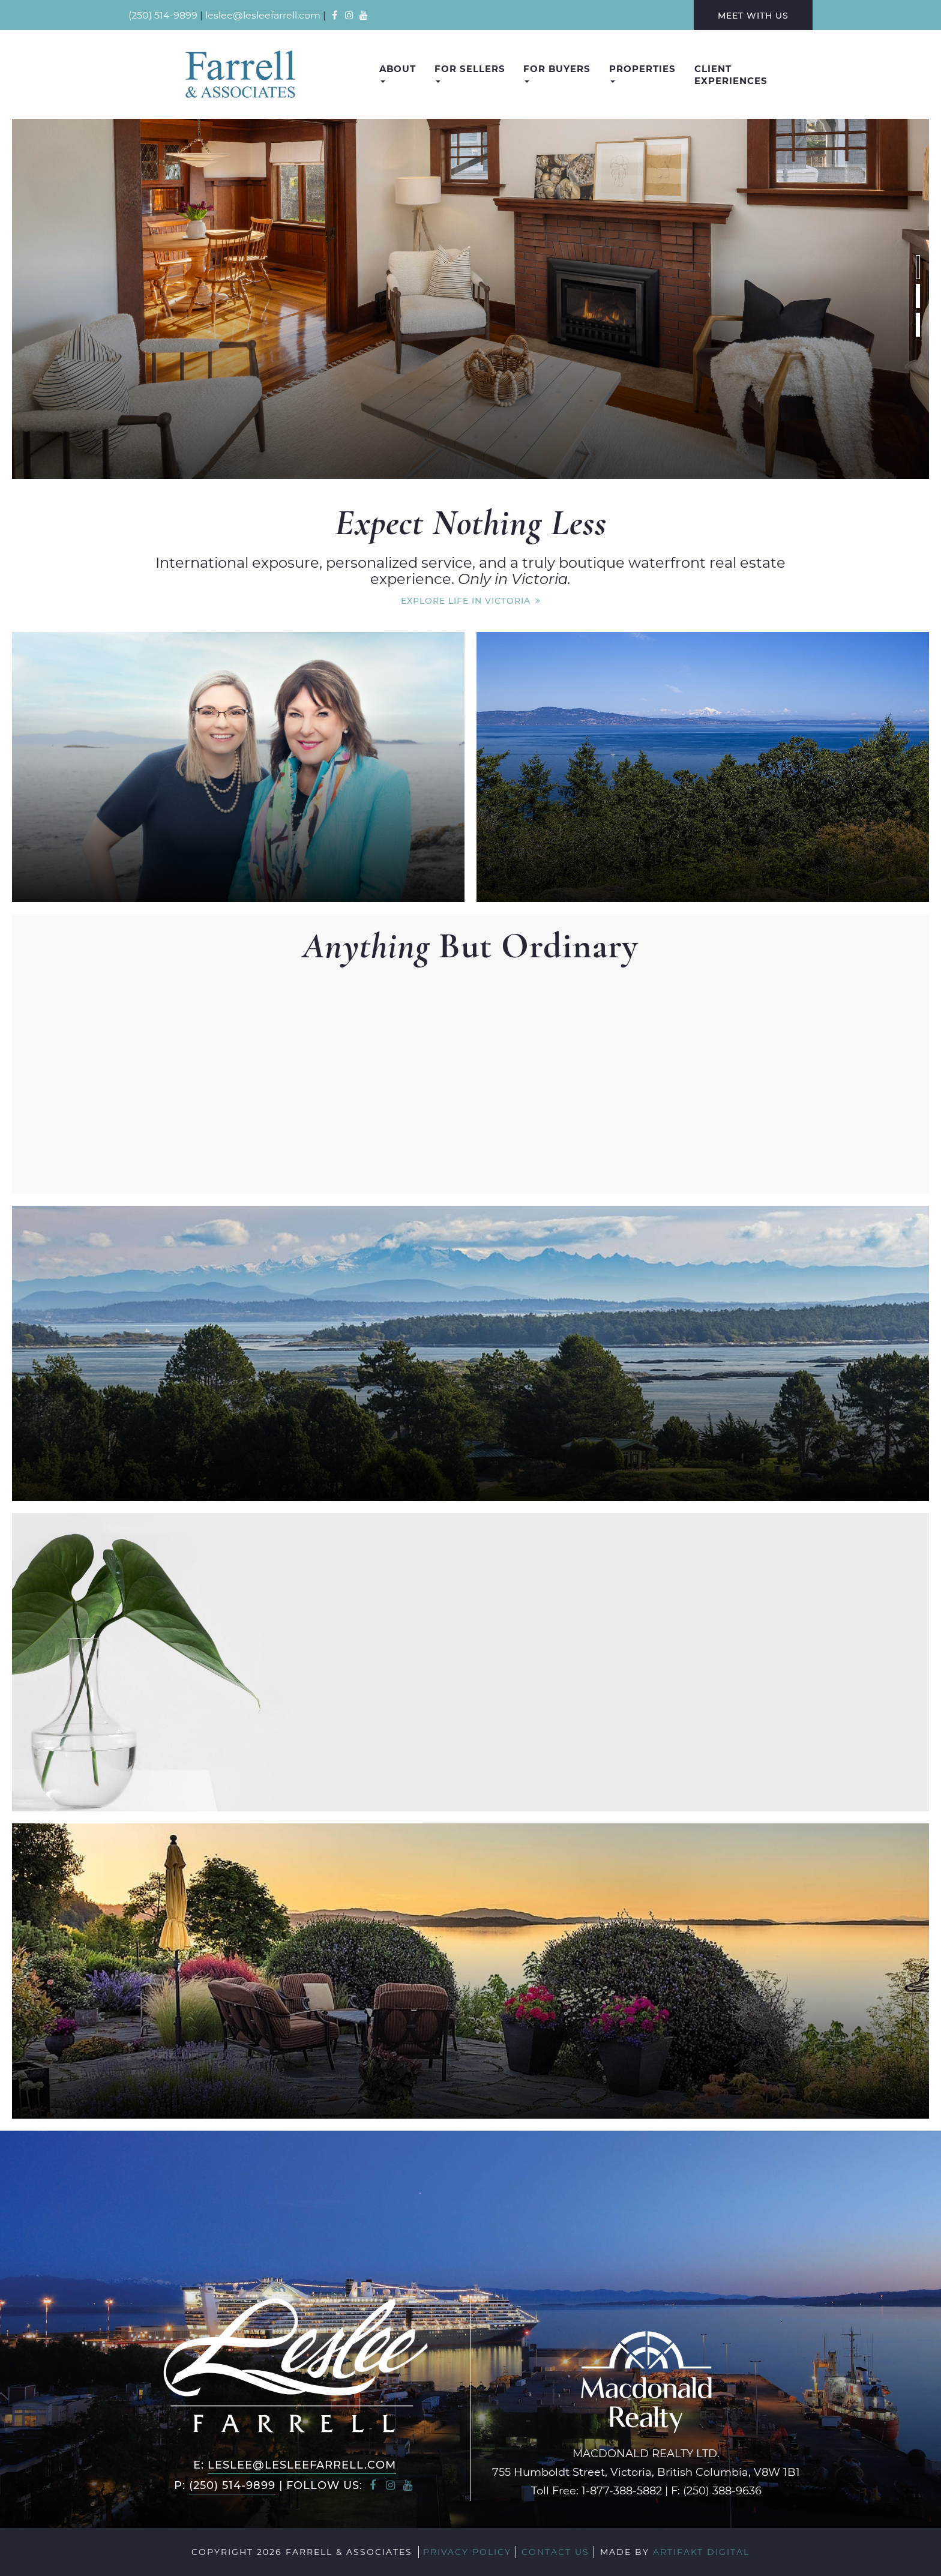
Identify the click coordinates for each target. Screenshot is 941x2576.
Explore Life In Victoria (466, 600)
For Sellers (469, 72)
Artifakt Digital (701, 2551)
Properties (642, 72)
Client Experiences (731, 74)
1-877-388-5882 (622, 2490)
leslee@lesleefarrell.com (262, 14)
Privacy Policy (467, 2551)
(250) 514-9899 (162, 14)
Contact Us (555, 2551)
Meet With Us (753, 15)
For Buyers (557, 72)
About (397, 72)
